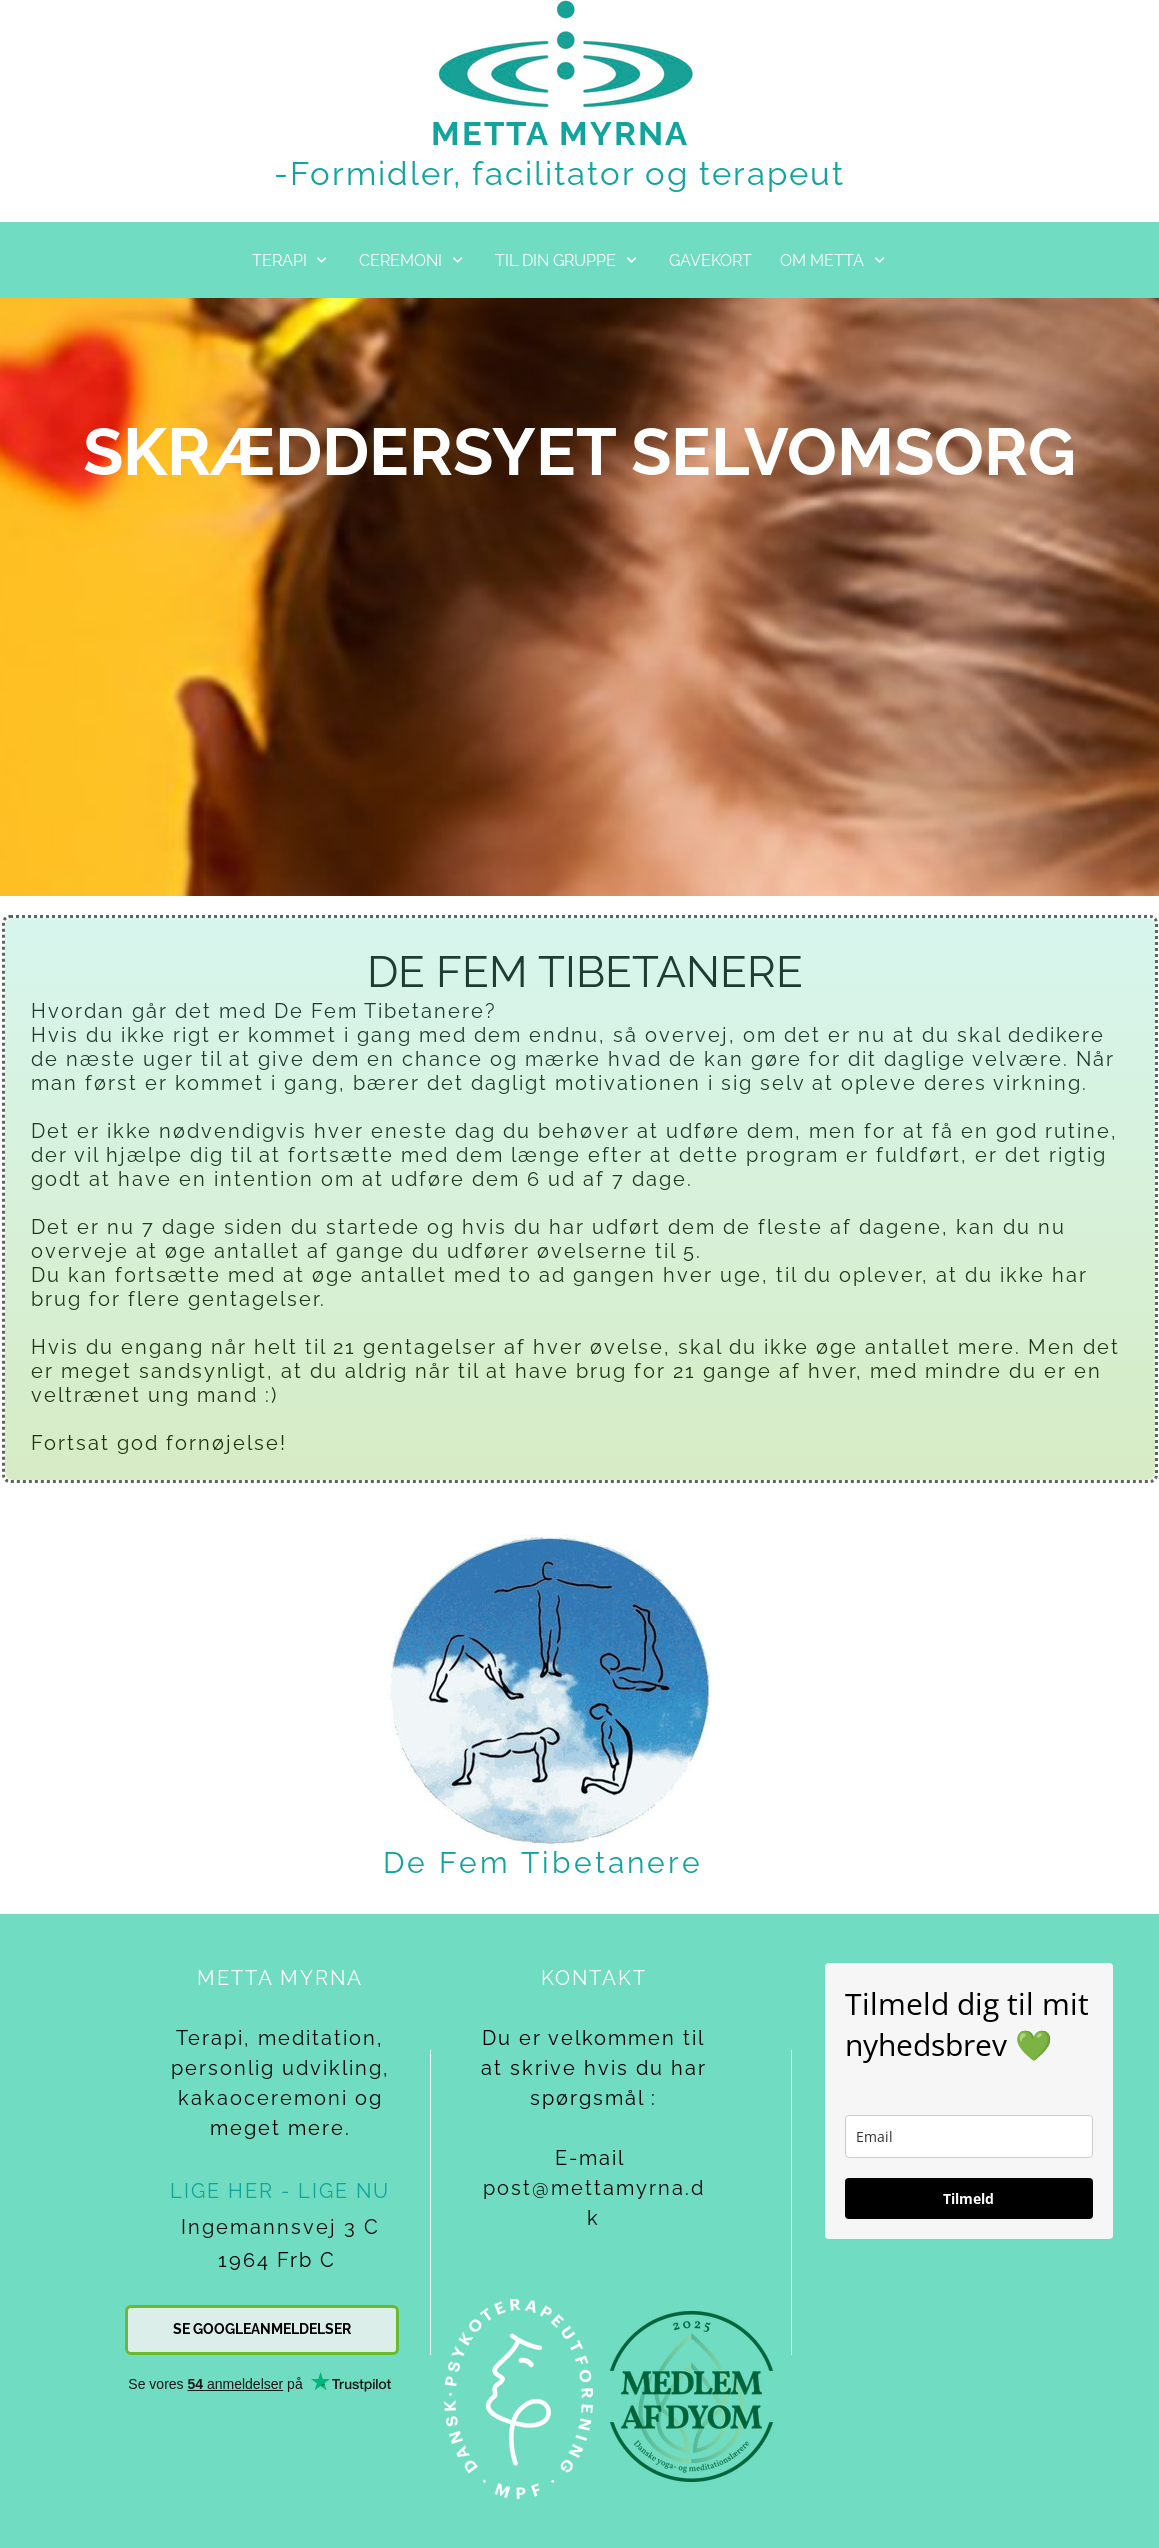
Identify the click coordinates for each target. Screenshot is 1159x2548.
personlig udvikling (277, 2068)
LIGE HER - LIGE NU (280, 2191)
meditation (317, 2038)
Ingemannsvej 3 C (280, 2227)
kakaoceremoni (263, 2098)
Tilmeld (968, 2198)
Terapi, (213, 2038)
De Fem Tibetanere (543, 1862)
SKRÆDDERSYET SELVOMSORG (579, 451)
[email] (969, 2136)
